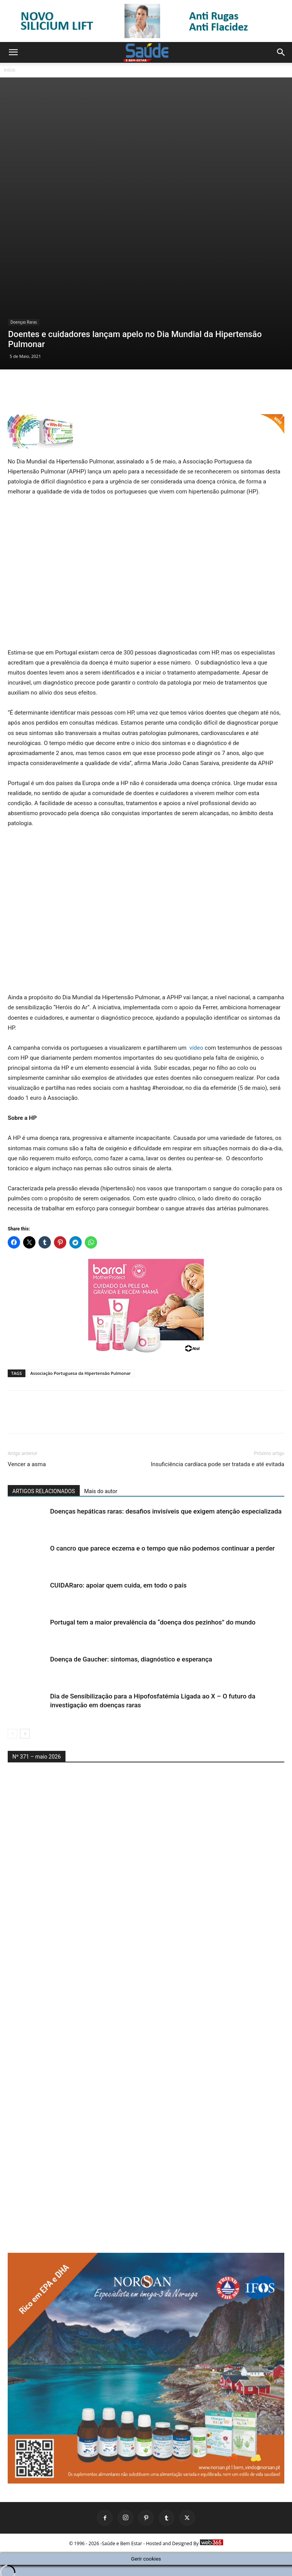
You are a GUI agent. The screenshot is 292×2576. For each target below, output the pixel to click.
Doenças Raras (23, 194)
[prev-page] (12, 1727)
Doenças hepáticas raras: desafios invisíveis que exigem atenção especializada (166, 1505)
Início (9, 70)
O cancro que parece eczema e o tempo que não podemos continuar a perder (162, 1542)
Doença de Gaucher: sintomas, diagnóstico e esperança (131, 1653)
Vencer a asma (27, 1458)
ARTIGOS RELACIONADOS (43, 1485)
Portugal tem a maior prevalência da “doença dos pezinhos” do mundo (152, 1616)
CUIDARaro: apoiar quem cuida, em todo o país (118, 1579)
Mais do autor (100, 1485)
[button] (13, 52)
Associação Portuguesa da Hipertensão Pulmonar (80, 1367)
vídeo (196, 1041)
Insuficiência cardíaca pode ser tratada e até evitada (217, 1458)
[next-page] (25, 1727)
